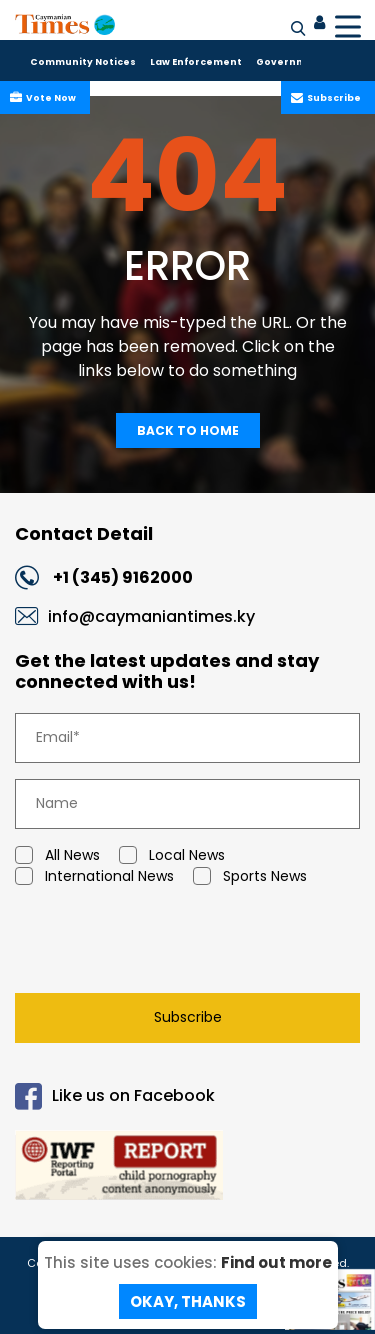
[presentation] (155, 944)
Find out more (276, 1262)
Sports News (250, 876)
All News (57, 855)
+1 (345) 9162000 (123, 577)
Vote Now (49, 98)
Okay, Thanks (188, 1301)
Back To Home (188, 430)
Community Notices (83, 62)
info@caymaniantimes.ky (151, 616)
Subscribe (332, 98)
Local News (172, 855)
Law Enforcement (196, 62)
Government (290, 62)
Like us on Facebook (115, 1096)
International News (94, 876)
